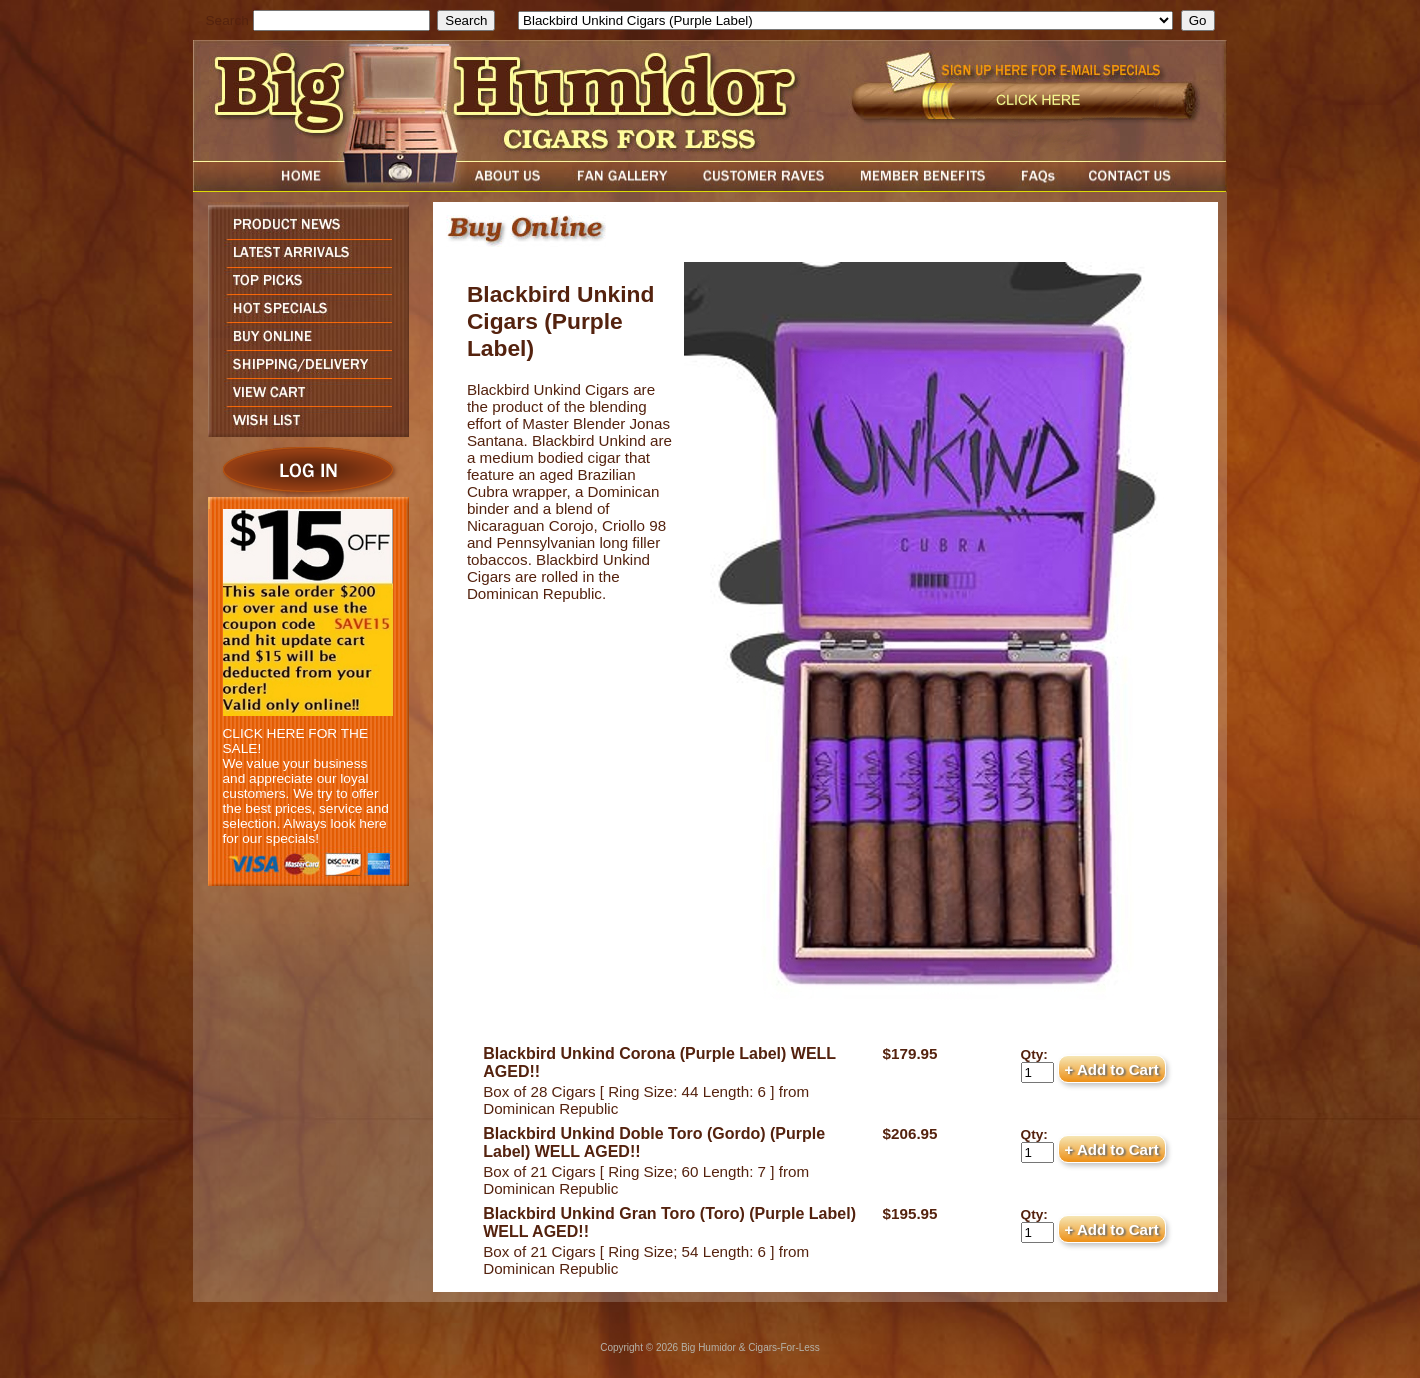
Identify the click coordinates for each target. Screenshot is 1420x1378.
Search (227, 20)
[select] (845, 20)
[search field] (341, 20)
